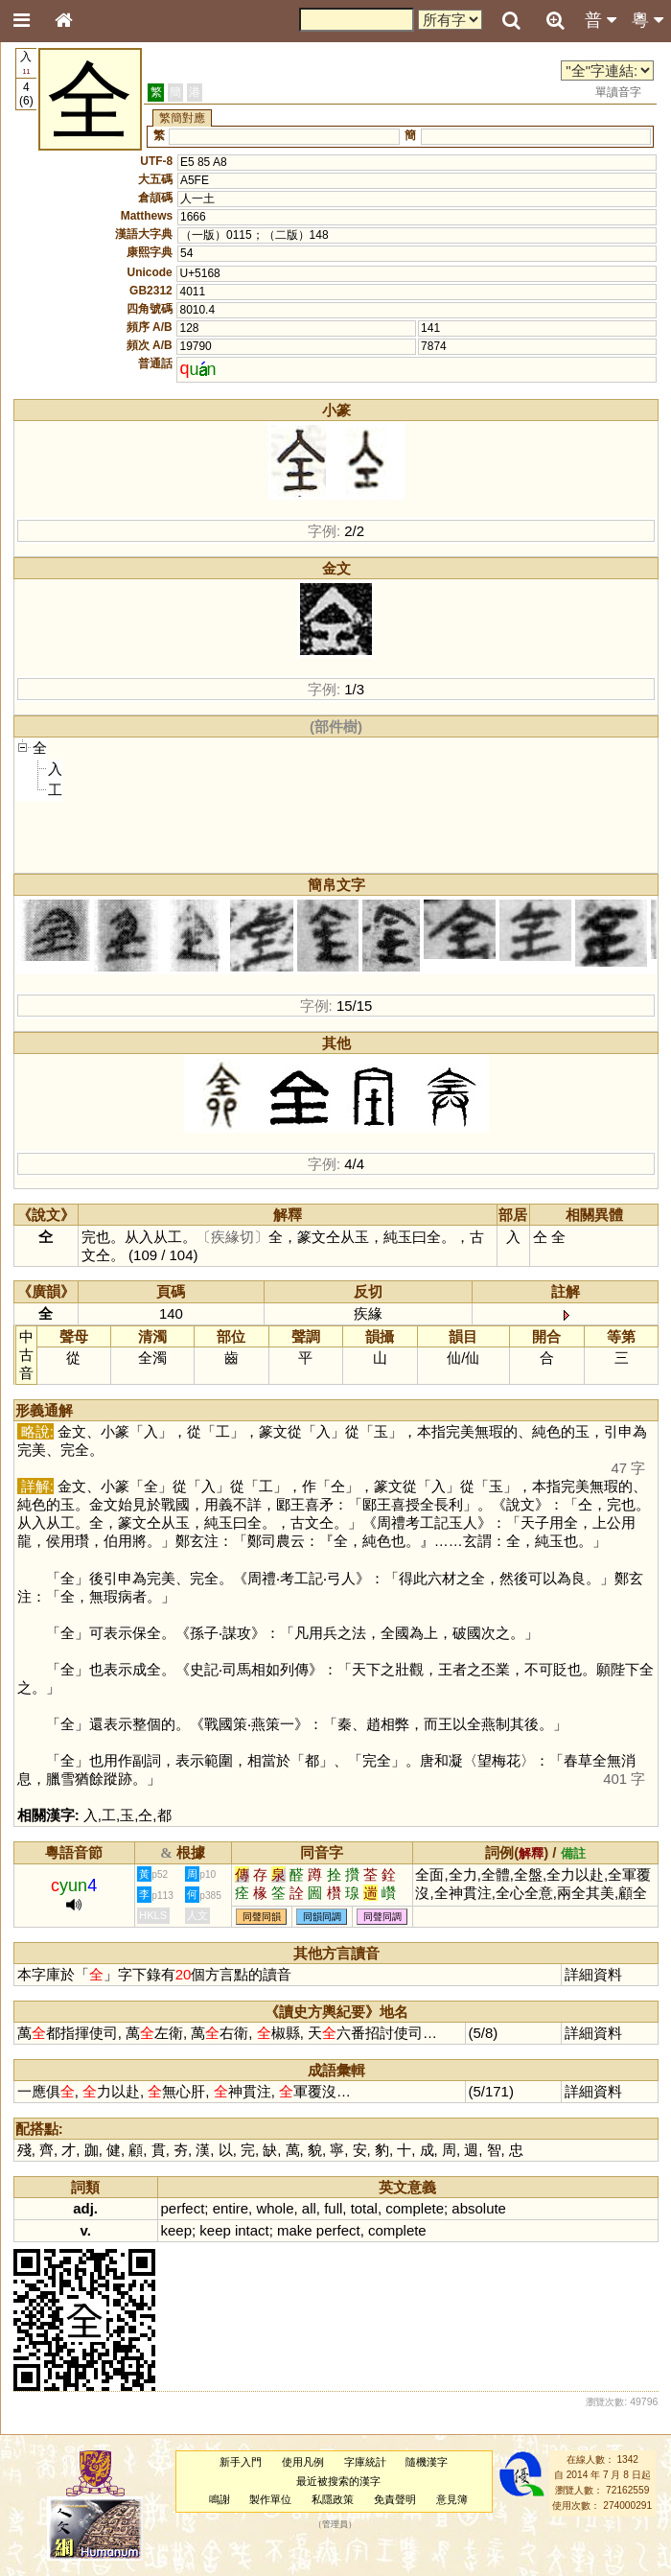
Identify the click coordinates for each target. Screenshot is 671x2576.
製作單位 (270, 2499)
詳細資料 (593, 1974)
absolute (478, 2208)
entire (230, 2208)
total (364, 2208)
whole (274, 2208)
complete (414, 2208)
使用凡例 (303, 2462)
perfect (183, 2208)
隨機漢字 (426, 2462)
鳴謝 (219, 2499)
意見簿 (452, 2499)
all (309, 2208)
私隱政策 (333, 2499)
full (333, 2208)
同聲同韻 (262, 1916)
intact (252, 2230)
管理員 (335, 2524)
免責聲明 (395, 2499)
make (294, 2230)
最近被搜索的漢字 (338, 2481)
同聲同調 (382, 1916)
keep (176, 2230)
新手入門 (241, 2462)
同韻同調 (322, 1916)
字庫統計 (365, 2462)
